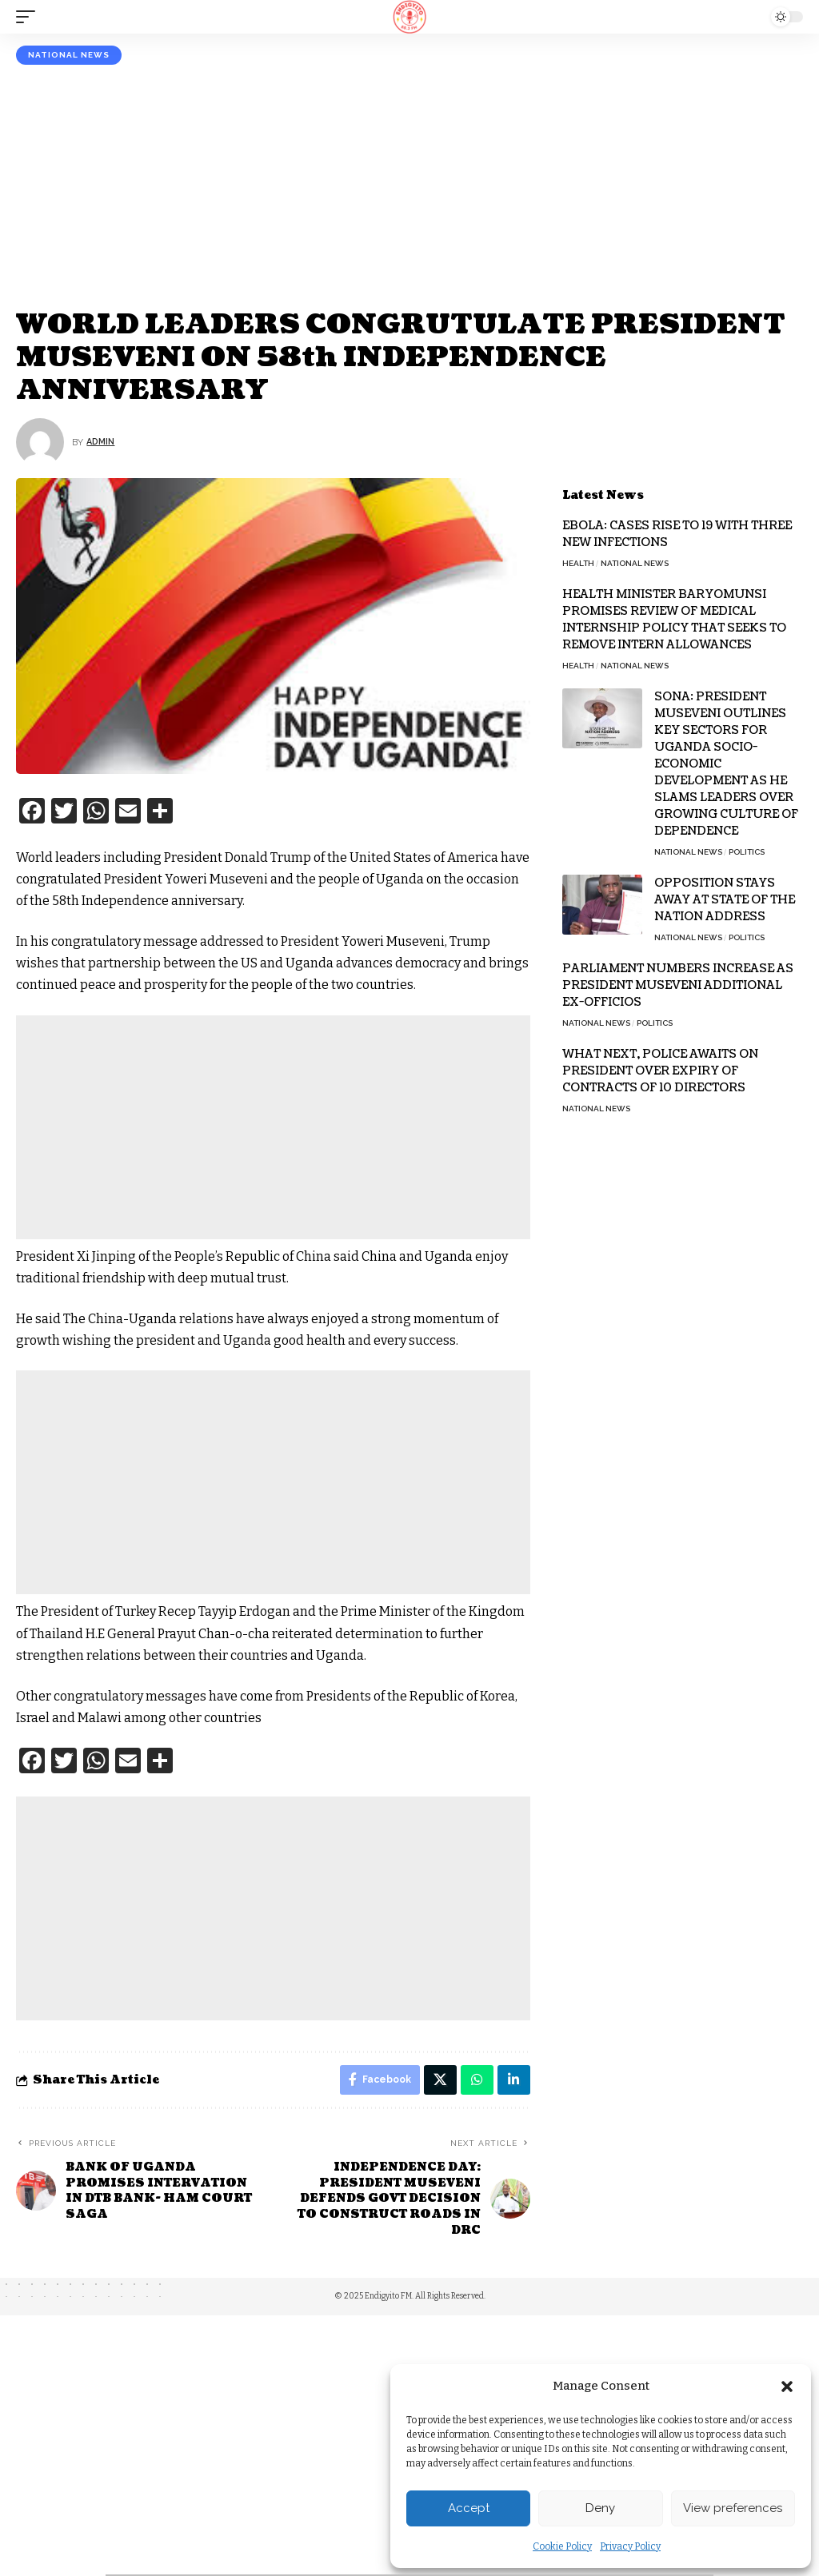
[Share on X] (438, 2081)
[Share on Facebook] (376, 2081)
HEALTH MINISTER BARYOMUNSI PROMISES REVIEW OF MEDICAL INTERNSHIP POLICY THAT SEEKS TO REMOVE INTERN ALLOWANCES (674, 619)
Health (578, 563)
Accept (468, 2508)
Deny (600, 2508)
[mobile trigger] (29, 16)
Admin (102, 442)
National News (69, 54)
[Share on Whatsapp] (476, 2081)
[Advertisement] (409, 185)
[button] (787, 2387)
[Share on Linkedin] (513, 2081)
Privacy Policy (630, 2546)
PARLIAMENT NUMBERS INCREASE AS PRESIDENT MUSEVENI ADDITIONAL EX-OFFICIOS (677, 985)
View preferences (732, 2508)
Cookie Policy (562, 2546)
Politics (747, 851)
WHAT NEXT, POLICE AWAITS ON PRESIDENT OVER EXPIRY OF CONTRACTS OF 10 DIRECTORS (660, 1071)
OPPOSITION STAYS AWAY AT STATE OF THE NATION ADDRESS (724, 899)
